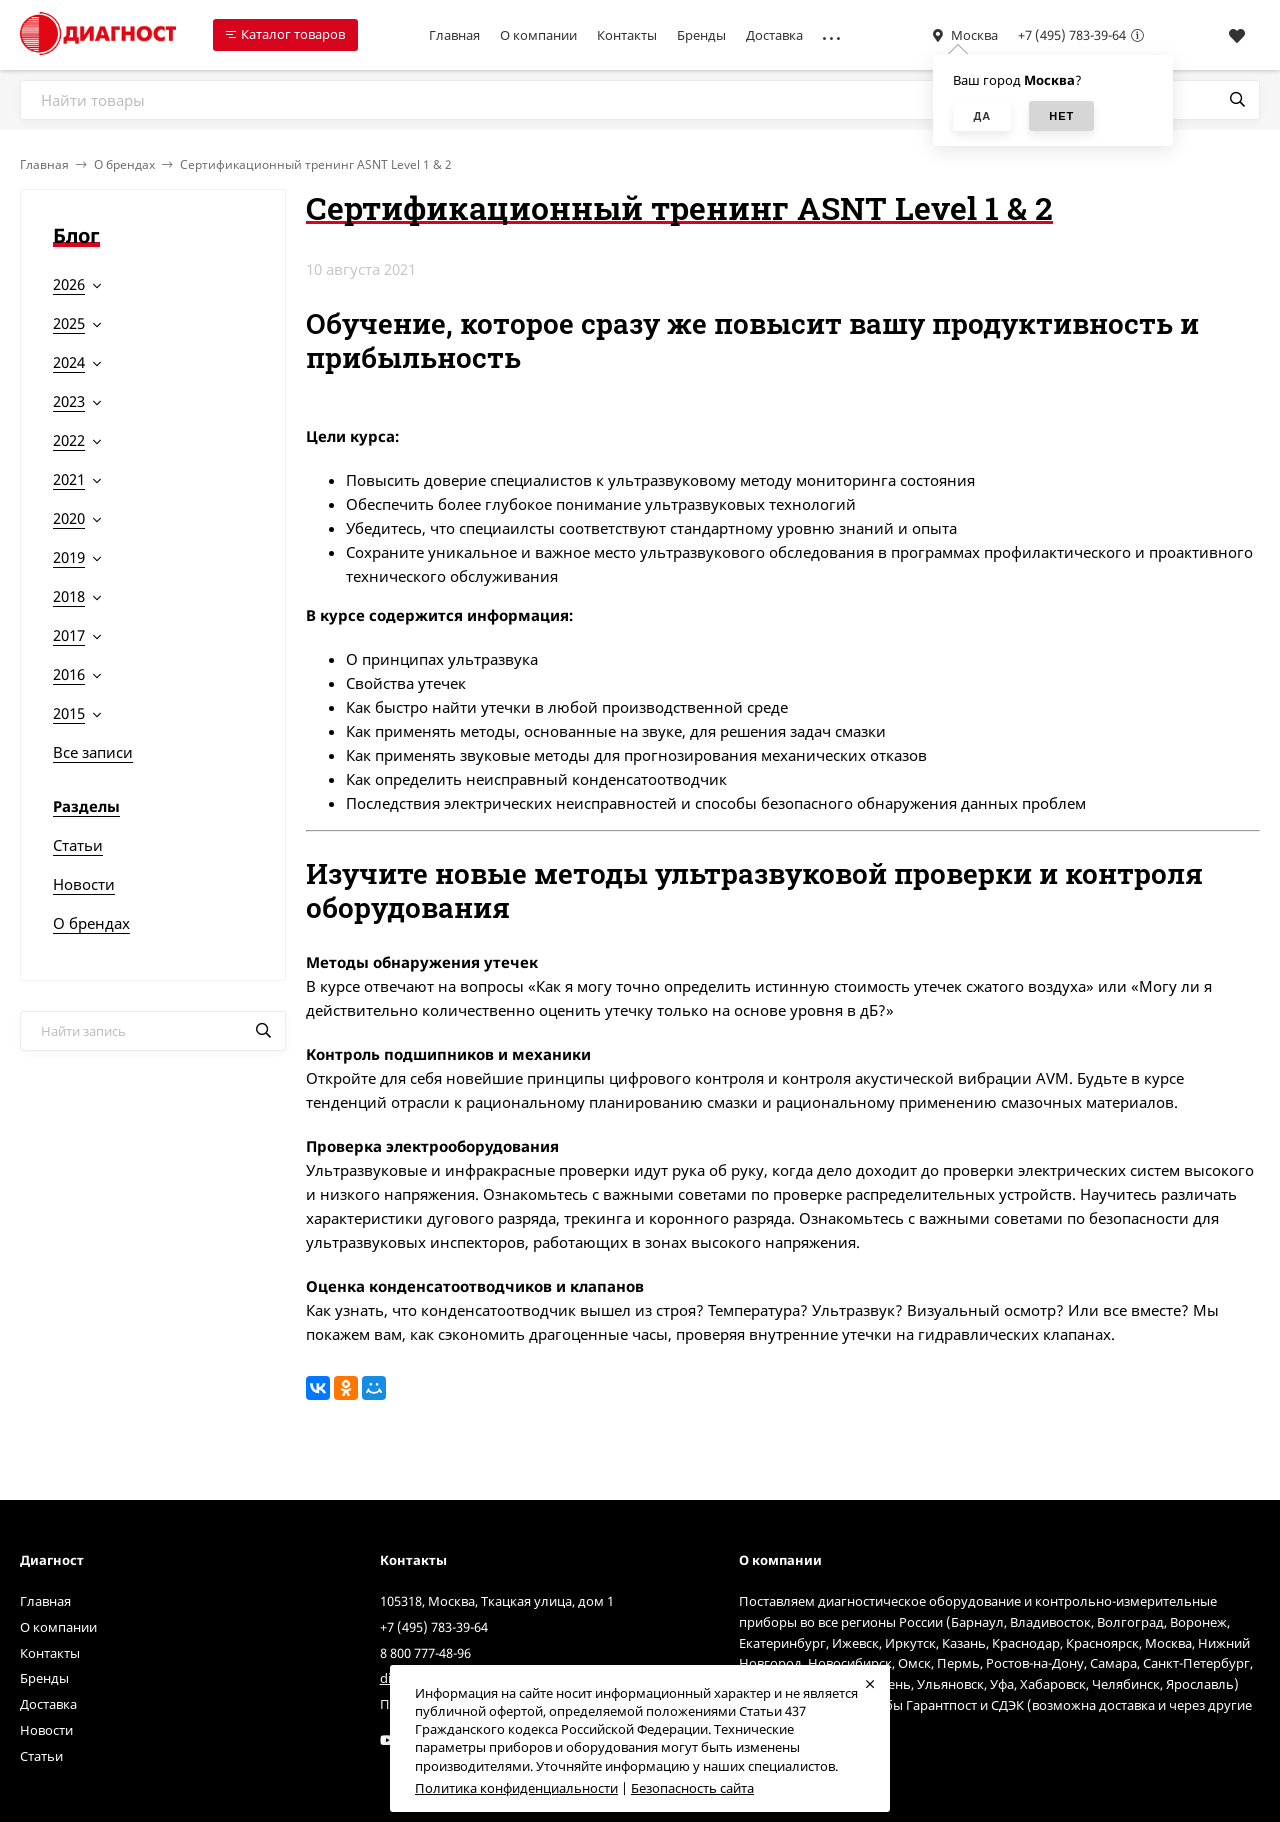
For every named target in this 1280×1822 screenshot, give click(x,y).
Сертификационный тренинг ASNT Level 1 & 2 (316, 164)
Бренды (701, 35)
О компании (538, 35)
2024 (69, 362)
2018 (69, 596)
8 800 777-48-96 (425, 1653)
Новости (84, 884)
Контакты (627, 35)
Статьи (78, 845)
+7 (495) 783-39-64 (1072, 35)
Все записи (93, 752)
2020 (69, 518)
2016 (69, 674)
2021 (69, 479)
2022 (69, 440)
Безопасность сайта (692, 1788)
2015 (69, 713)
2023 (69, 401)
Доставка (774, 35)
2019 (69, 557)
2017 (69, 635)
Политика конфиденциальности (516, 1788)
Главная (454, 35)
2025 (69, 323)
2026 (69, 284)
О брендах (124, 164)
